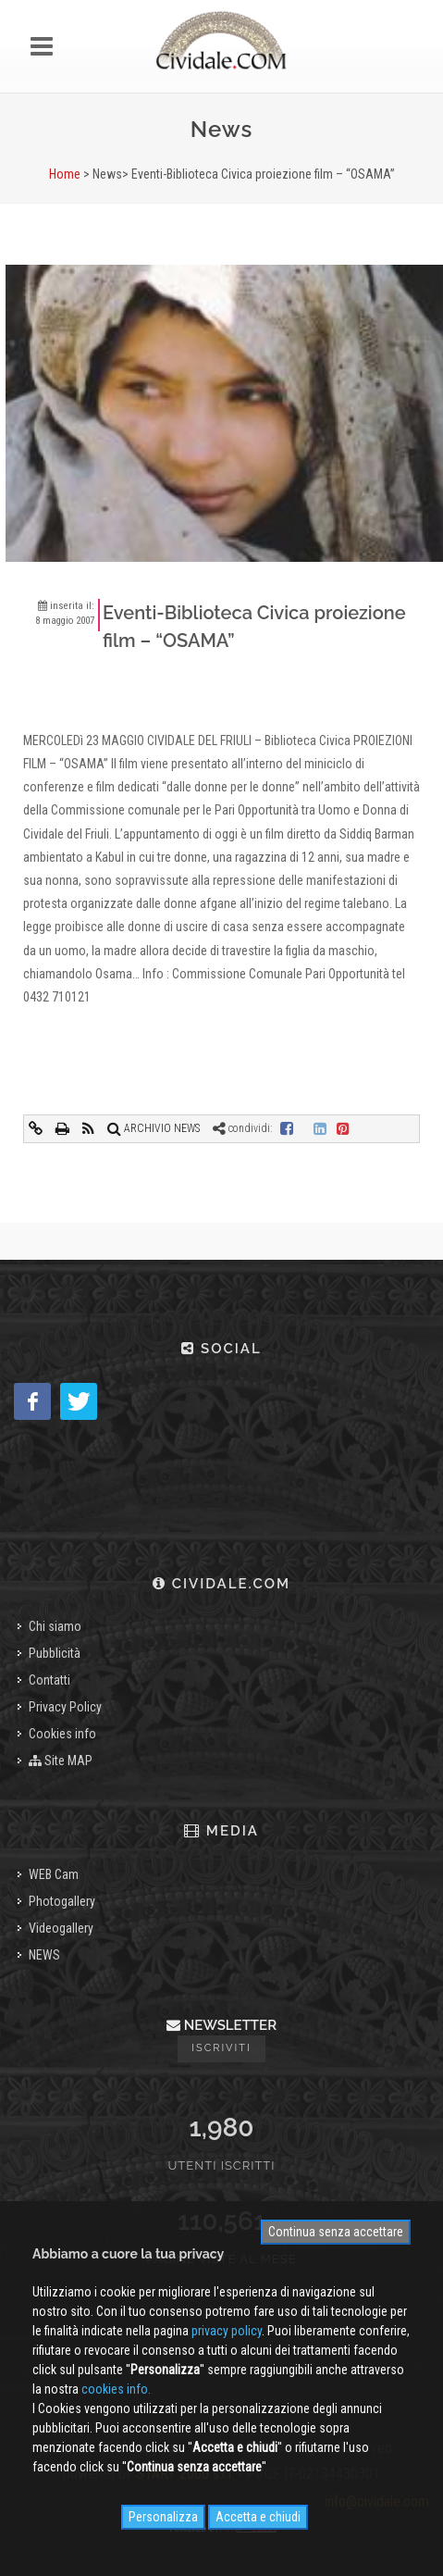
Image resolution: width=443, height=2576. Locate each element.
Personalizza (163, 2516)
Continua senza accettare (335, 2231)
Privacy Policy (65, 1706)
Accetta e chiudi (258, 2516)
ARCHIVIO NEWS (153, 1128)
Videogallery (61, 1928)
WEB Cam (54, 1874)
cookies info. (116, 2389)
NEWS (44, 1955)
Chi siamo (55, 1626)
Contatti (49, 1680)
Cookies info (62, 1733)
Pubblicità (54, 1653)
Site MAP (60, 1760)
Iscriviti (221, 2048)
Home (64, 174)
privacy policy (226, 2330)
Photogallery (62, 1901)
